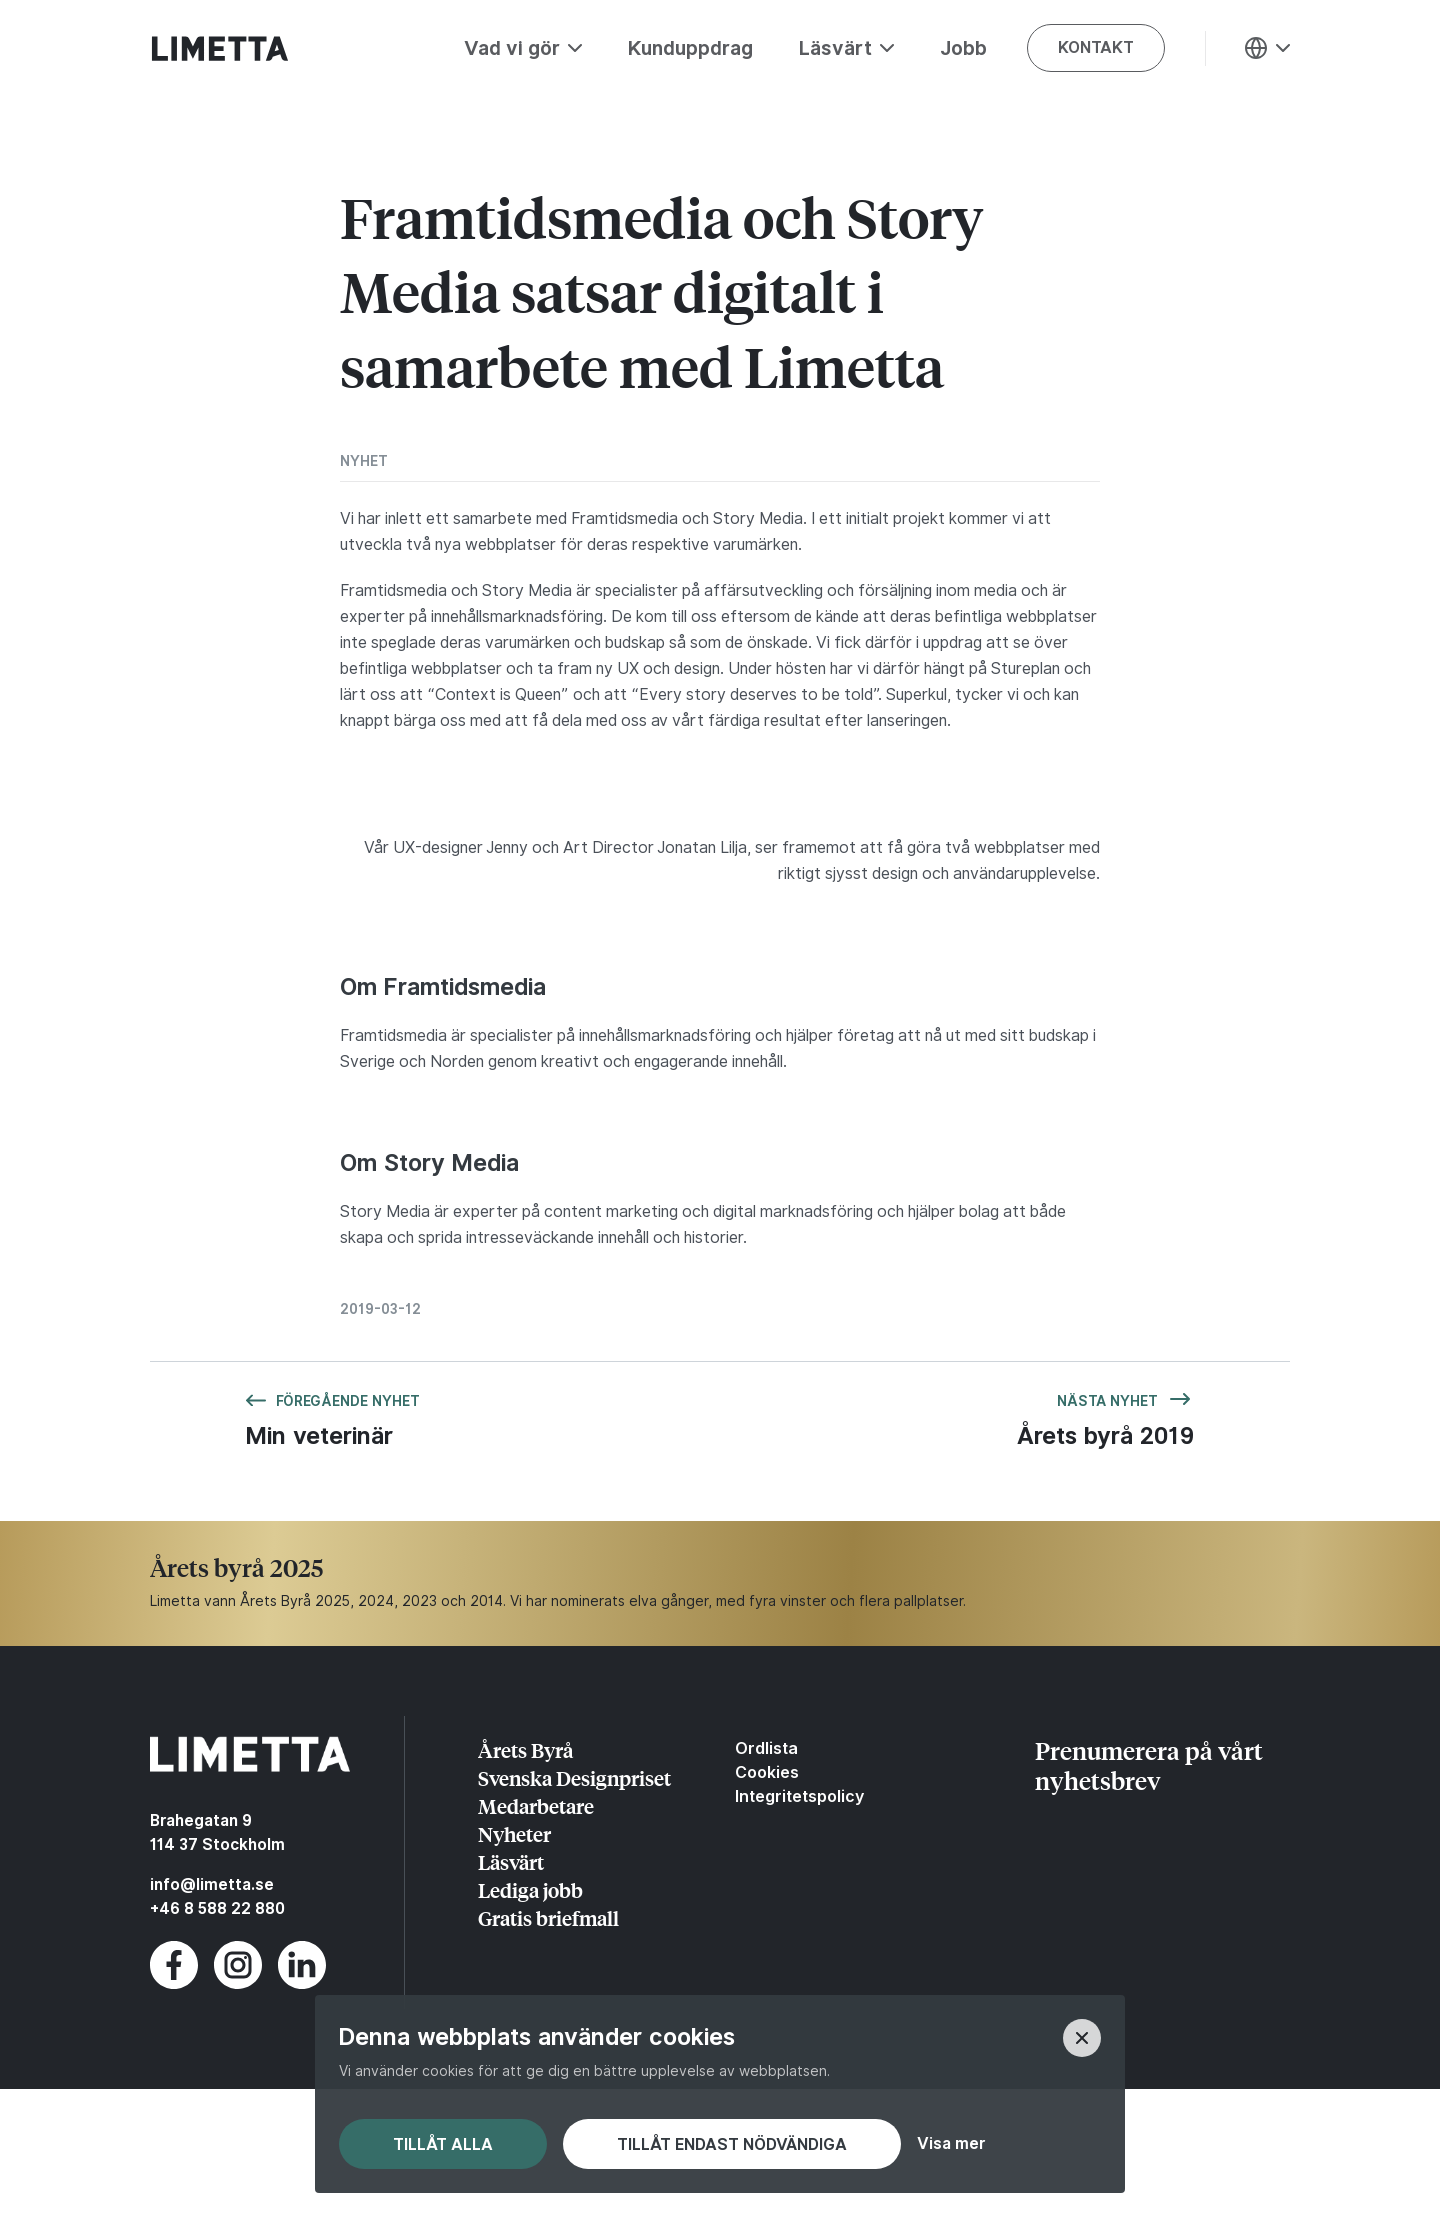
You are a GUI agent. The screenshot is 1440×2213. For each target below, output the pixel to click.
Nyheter (514, 1833)
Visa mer (951, 2144)
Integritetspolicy (799, 1796)
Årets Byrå (525, 1749)
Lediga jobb (530, 1889)
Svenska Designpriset (574, 1777)
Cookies (767, 1772)
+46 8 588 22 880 (217, 1908)
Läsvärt (511, 1861)
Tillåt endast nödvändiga (732, 2144)
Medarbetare (536, 1805)
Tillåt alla (443, 2144)
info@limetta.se (212, 1884)
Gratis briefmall (548, 1917)
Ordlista (766, 1748)
